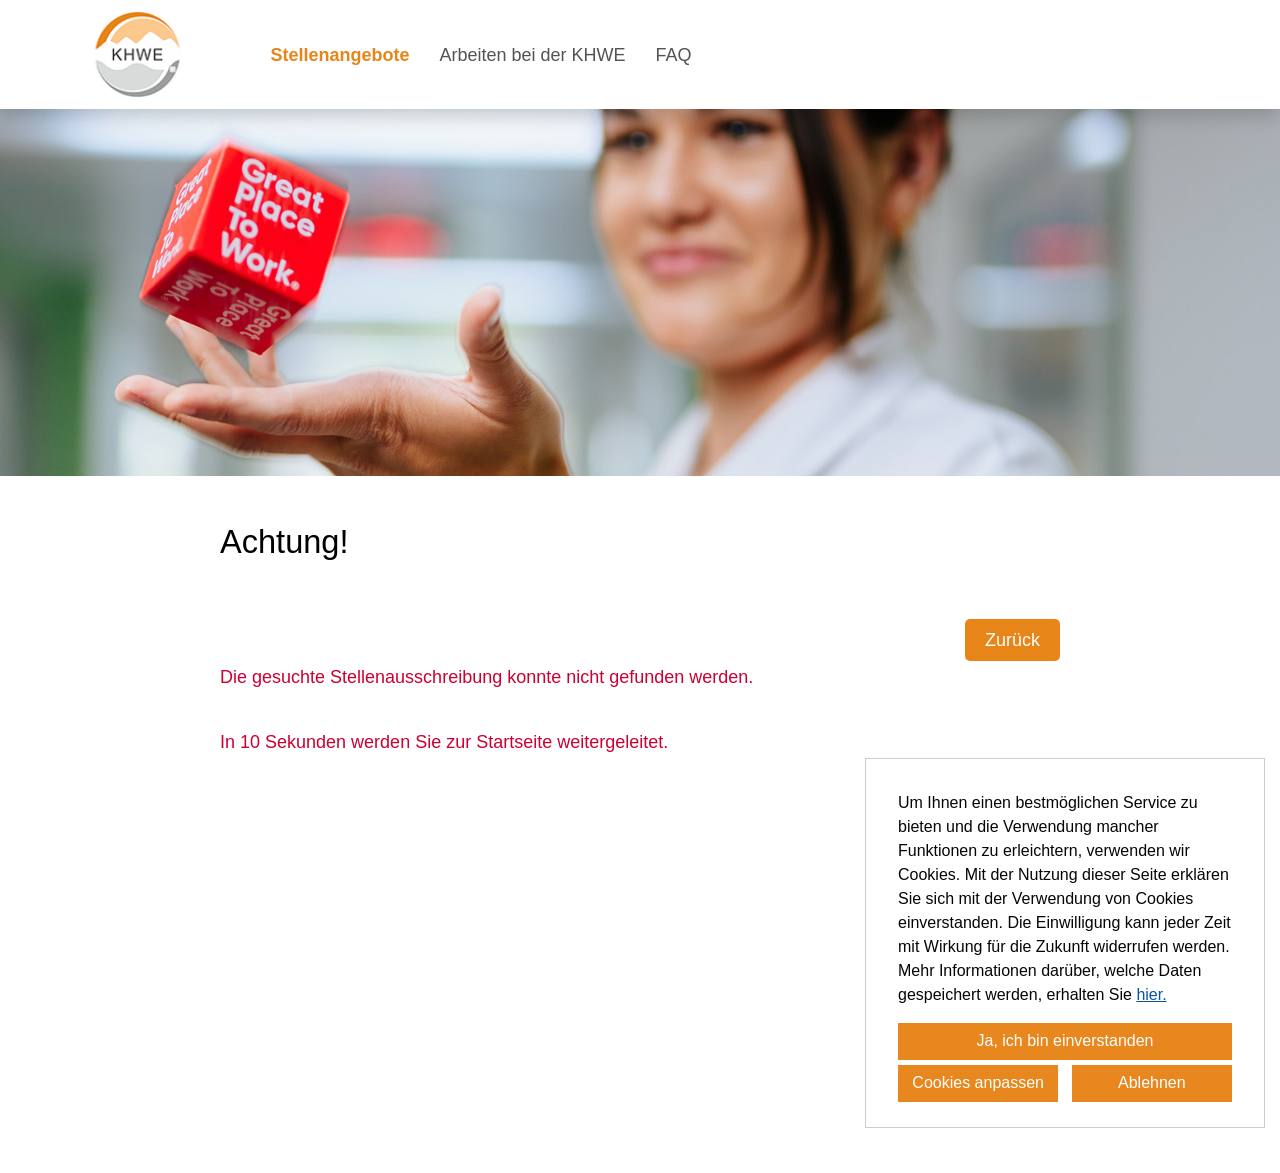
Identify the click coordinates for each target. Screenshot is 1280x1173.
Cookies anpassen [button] (978, 1082)
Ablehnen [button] (1152, 1082)
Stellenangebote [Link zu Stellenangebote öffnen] (339, 55)
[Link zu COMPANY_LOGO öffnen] (137, 54)
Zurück (1012, 640)
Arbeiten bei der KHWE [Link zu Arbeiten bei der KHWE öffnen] (533, 55)
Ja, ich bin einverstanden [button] (1065, 1040)
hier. (1151, 994)
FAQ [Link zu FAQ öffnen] (674, 55)
